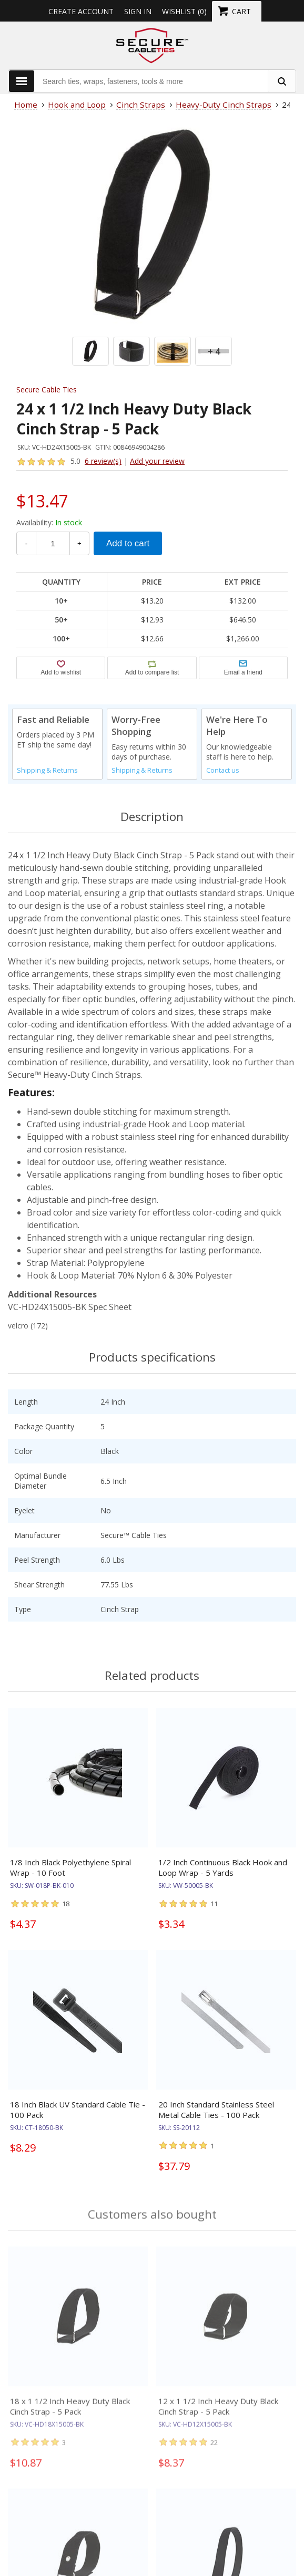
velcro (18, 1326)
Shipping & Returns (47, 770)
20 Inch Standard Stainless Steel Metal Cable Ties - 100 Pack (216, 2109)
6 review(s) (103, 461)
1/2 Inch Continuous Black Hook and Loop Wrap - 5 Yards (222, 1867)
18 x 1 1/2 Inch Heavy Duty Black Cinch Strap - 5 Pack (70, 2413)
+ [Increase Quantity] (79, 543)
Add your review (157, 461)
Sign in (137, 11)
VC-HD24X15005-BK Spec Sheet (69, 1307)
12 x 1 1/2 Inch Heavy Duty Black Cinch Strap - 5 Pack (218, 2413)
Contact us (222, 770)
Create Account (81, 11)
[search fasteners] (281, 81)
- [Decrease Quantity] (26, 543)
